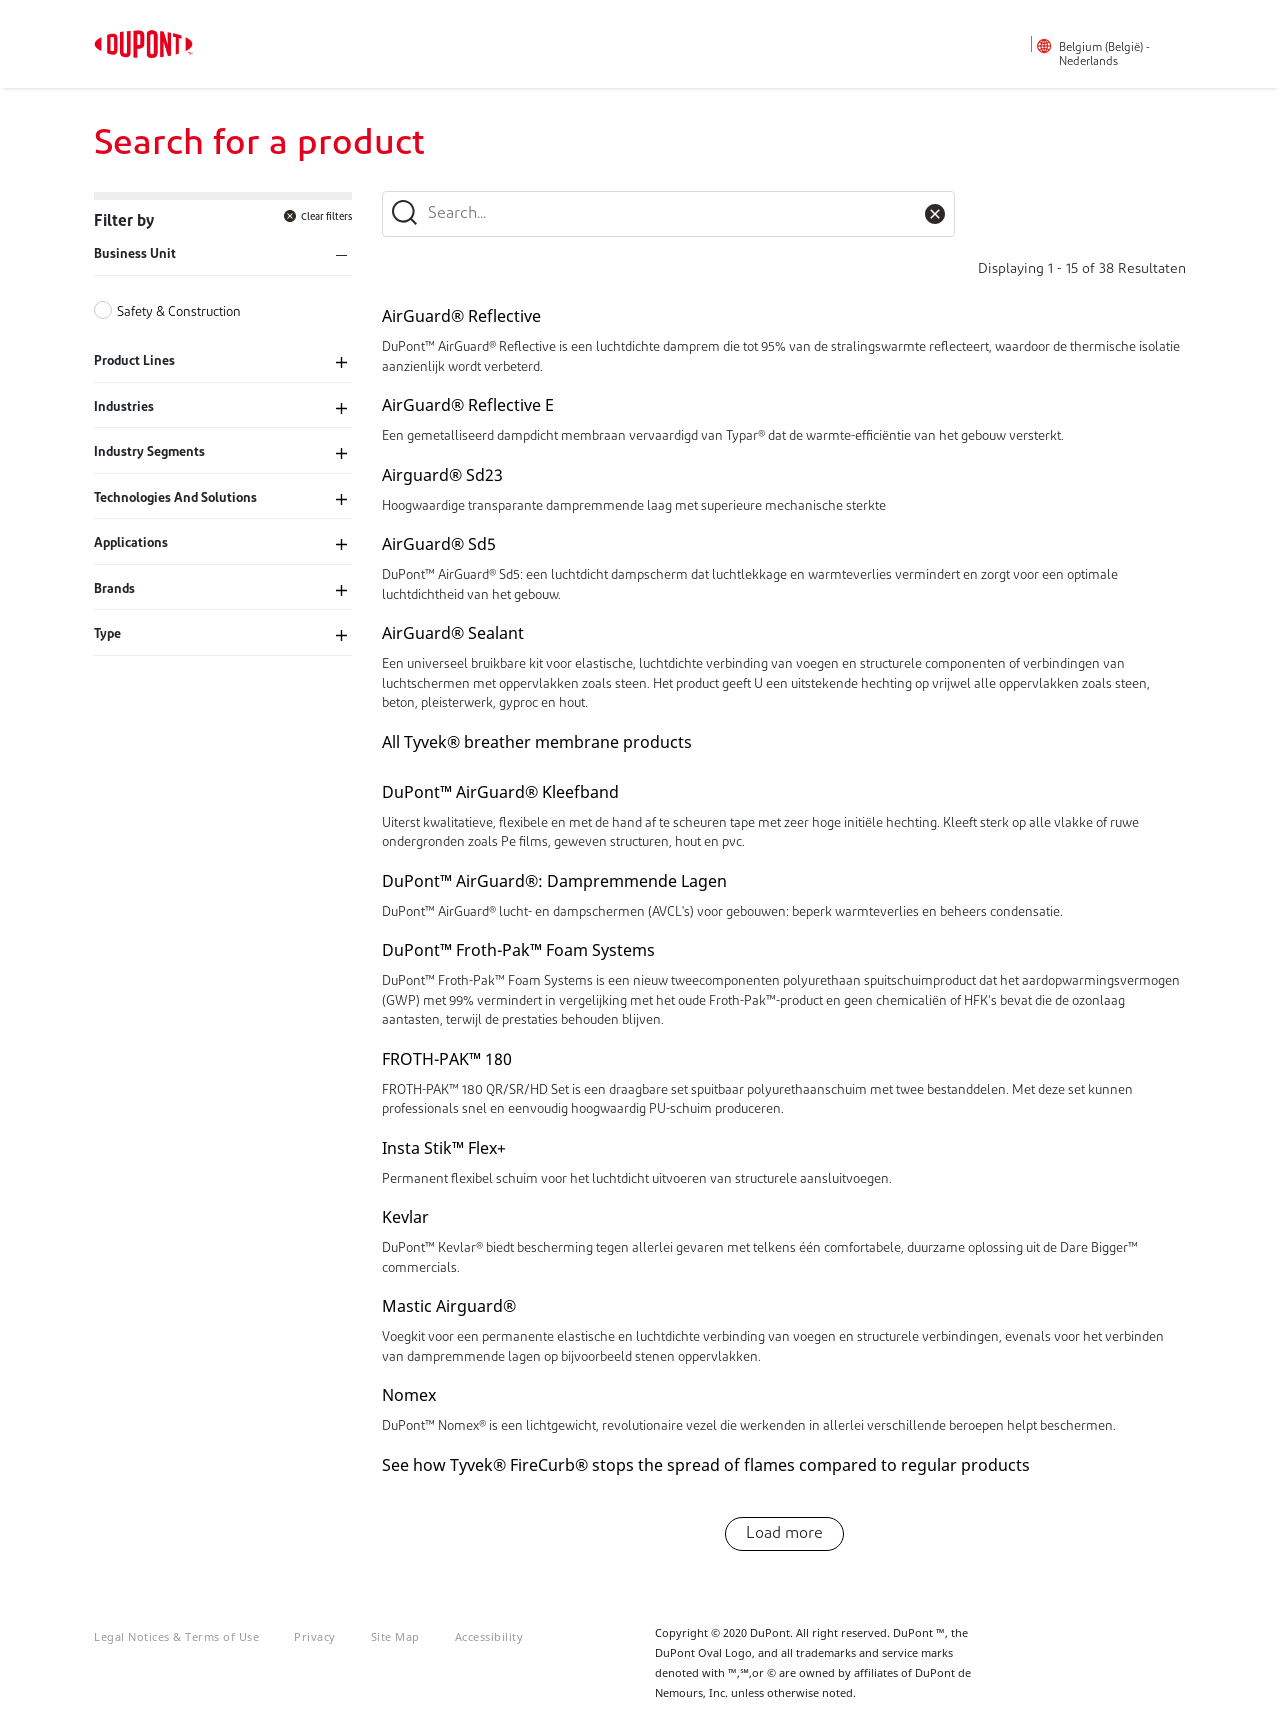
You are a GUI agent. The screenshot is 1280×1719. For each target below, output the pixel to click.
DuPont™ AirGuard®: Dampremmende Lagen (554, 881)
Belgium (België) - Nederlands (1104, 55)
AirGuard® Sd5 (439, 544)
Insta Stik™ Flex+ (444, 1148)
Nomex (409, 1395)
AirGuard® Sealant (453, 633)
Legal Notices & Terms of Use (176, 1636)
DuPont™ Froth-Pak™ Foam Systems (518, 950)
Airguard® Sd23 (442, 475)
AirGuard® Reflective (461, 316)
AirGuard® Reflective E (468, 405)
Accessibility (489, 1636)
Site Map (395, 1636)
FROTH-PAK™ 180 (447, 1059)
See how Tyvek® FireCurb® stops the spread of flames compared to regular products (706, 1465)
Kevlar (405, 1217)
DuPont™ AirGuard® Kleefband (500, 792)
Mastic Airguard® (449, 1306)
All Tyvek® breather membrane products (537, 742)
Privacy (315, 1636)
